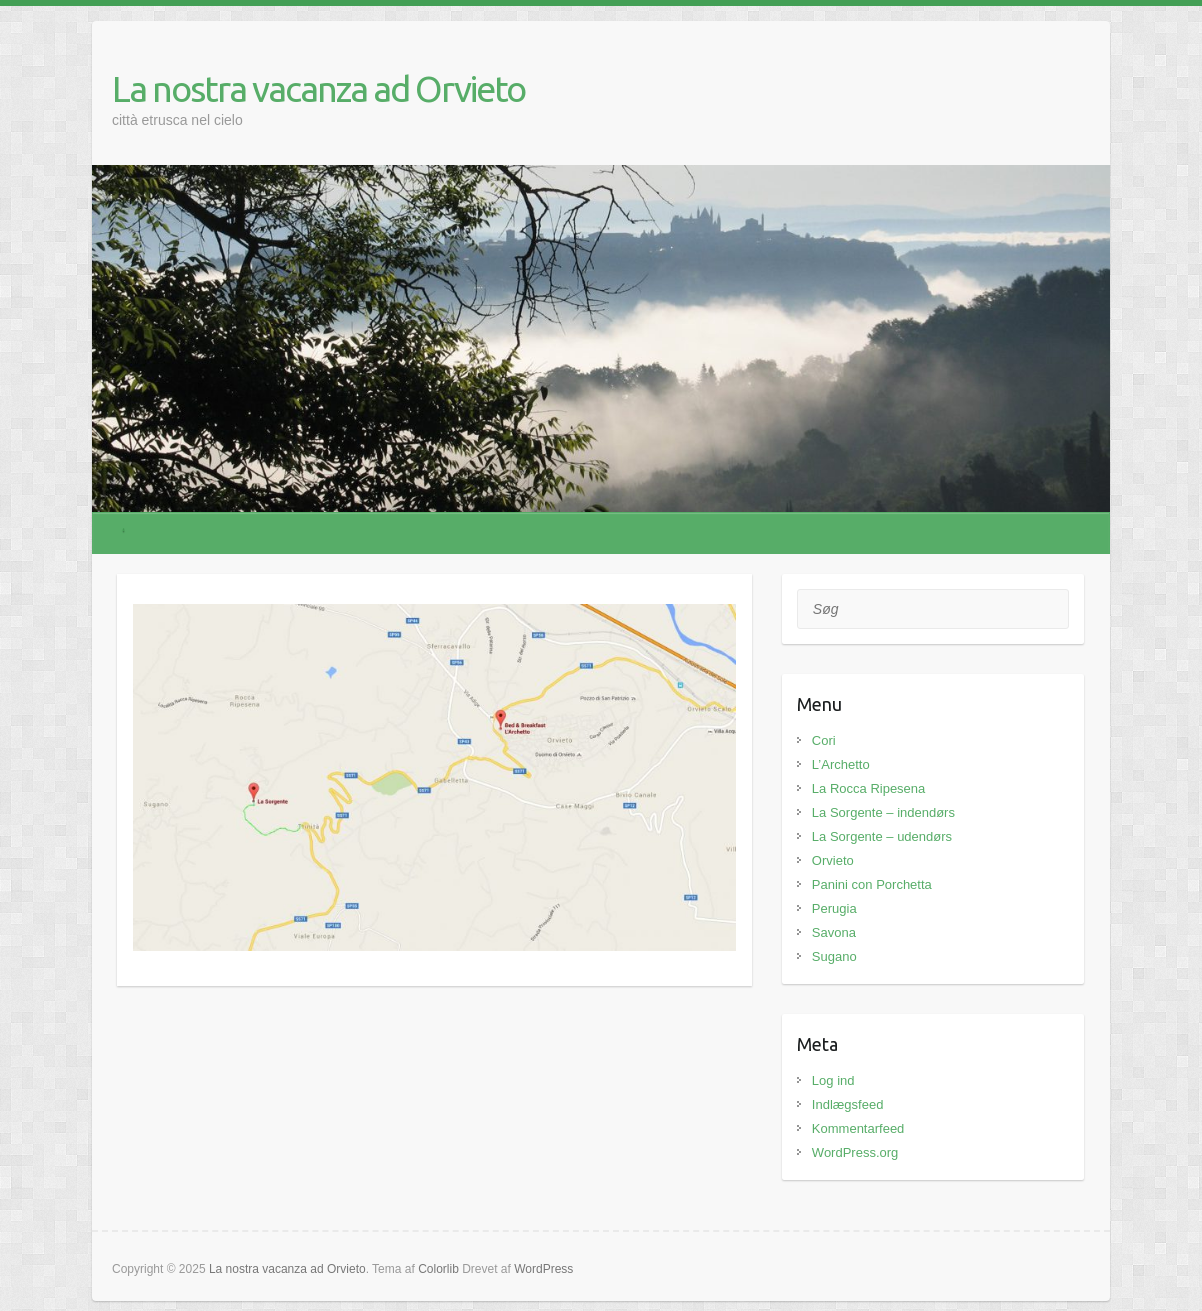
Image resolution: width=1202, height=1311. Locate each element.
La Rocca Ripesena (868, 788)
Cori (824, 740)
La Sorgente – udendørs (882, 836)
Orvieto (833, 860)
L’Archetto (841, 764)
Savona (834, 932)
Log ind (833, 1080)
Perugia (834, 908)
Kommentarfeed (858, 1128)
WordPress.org (855, 1152)
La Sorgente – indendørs (883, 812)
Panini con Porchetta (872, 884)
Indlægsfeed (848, 1104)
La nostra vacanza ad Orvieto (318, 88)
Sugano (834, 956)
